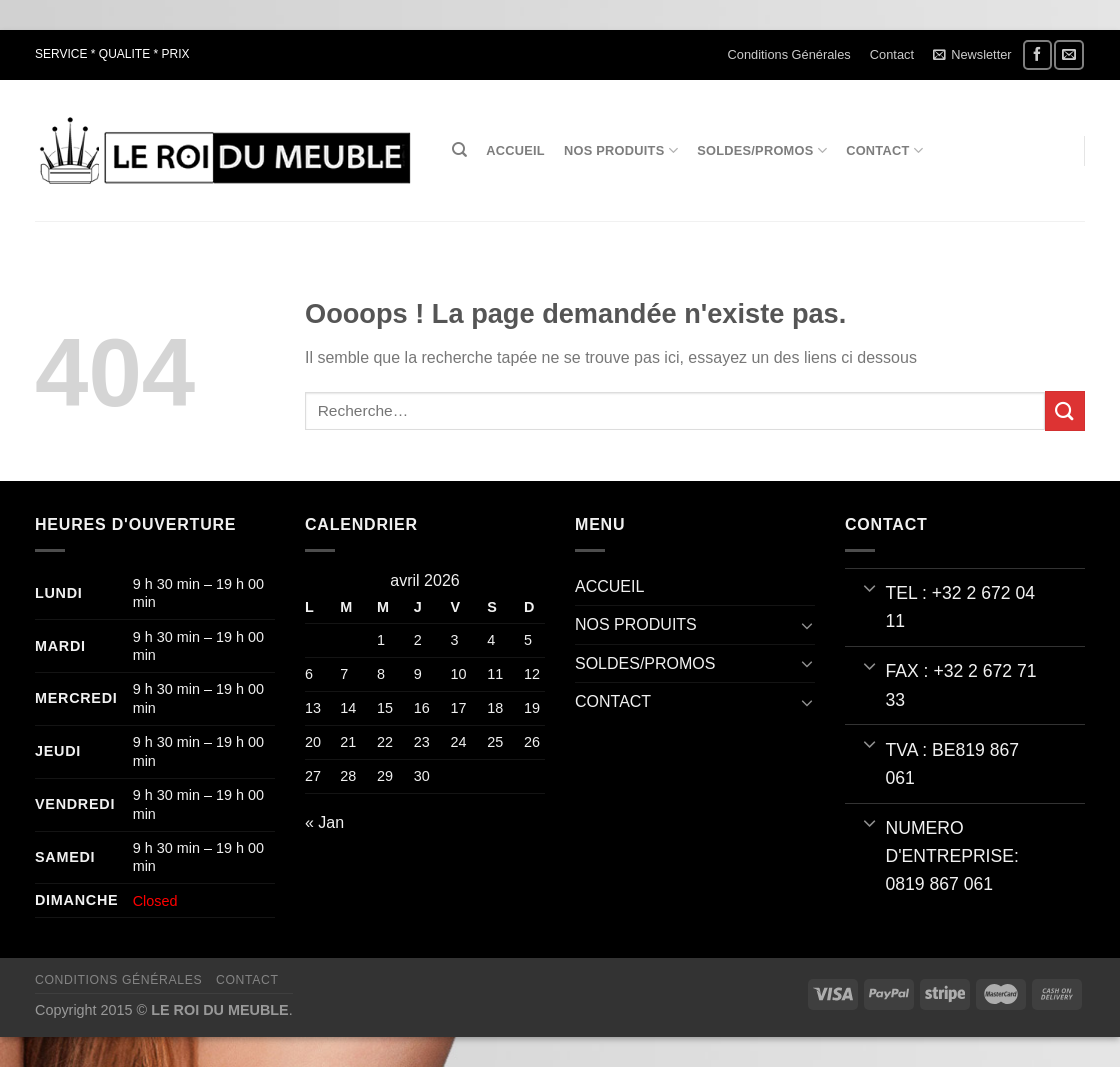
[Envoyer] (1065, 410)
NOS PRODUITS (621, 150)
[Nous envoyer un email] (1068, 54)
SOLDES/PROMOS (762, 150)
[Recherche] (459, 150)
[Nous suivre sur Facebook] (1037, 54)
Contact (892, 54)
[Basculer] (807, 625)
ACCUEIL (515, 150)
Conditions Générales (789, 54)
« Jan (324, 822)
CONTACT (884, 150)
